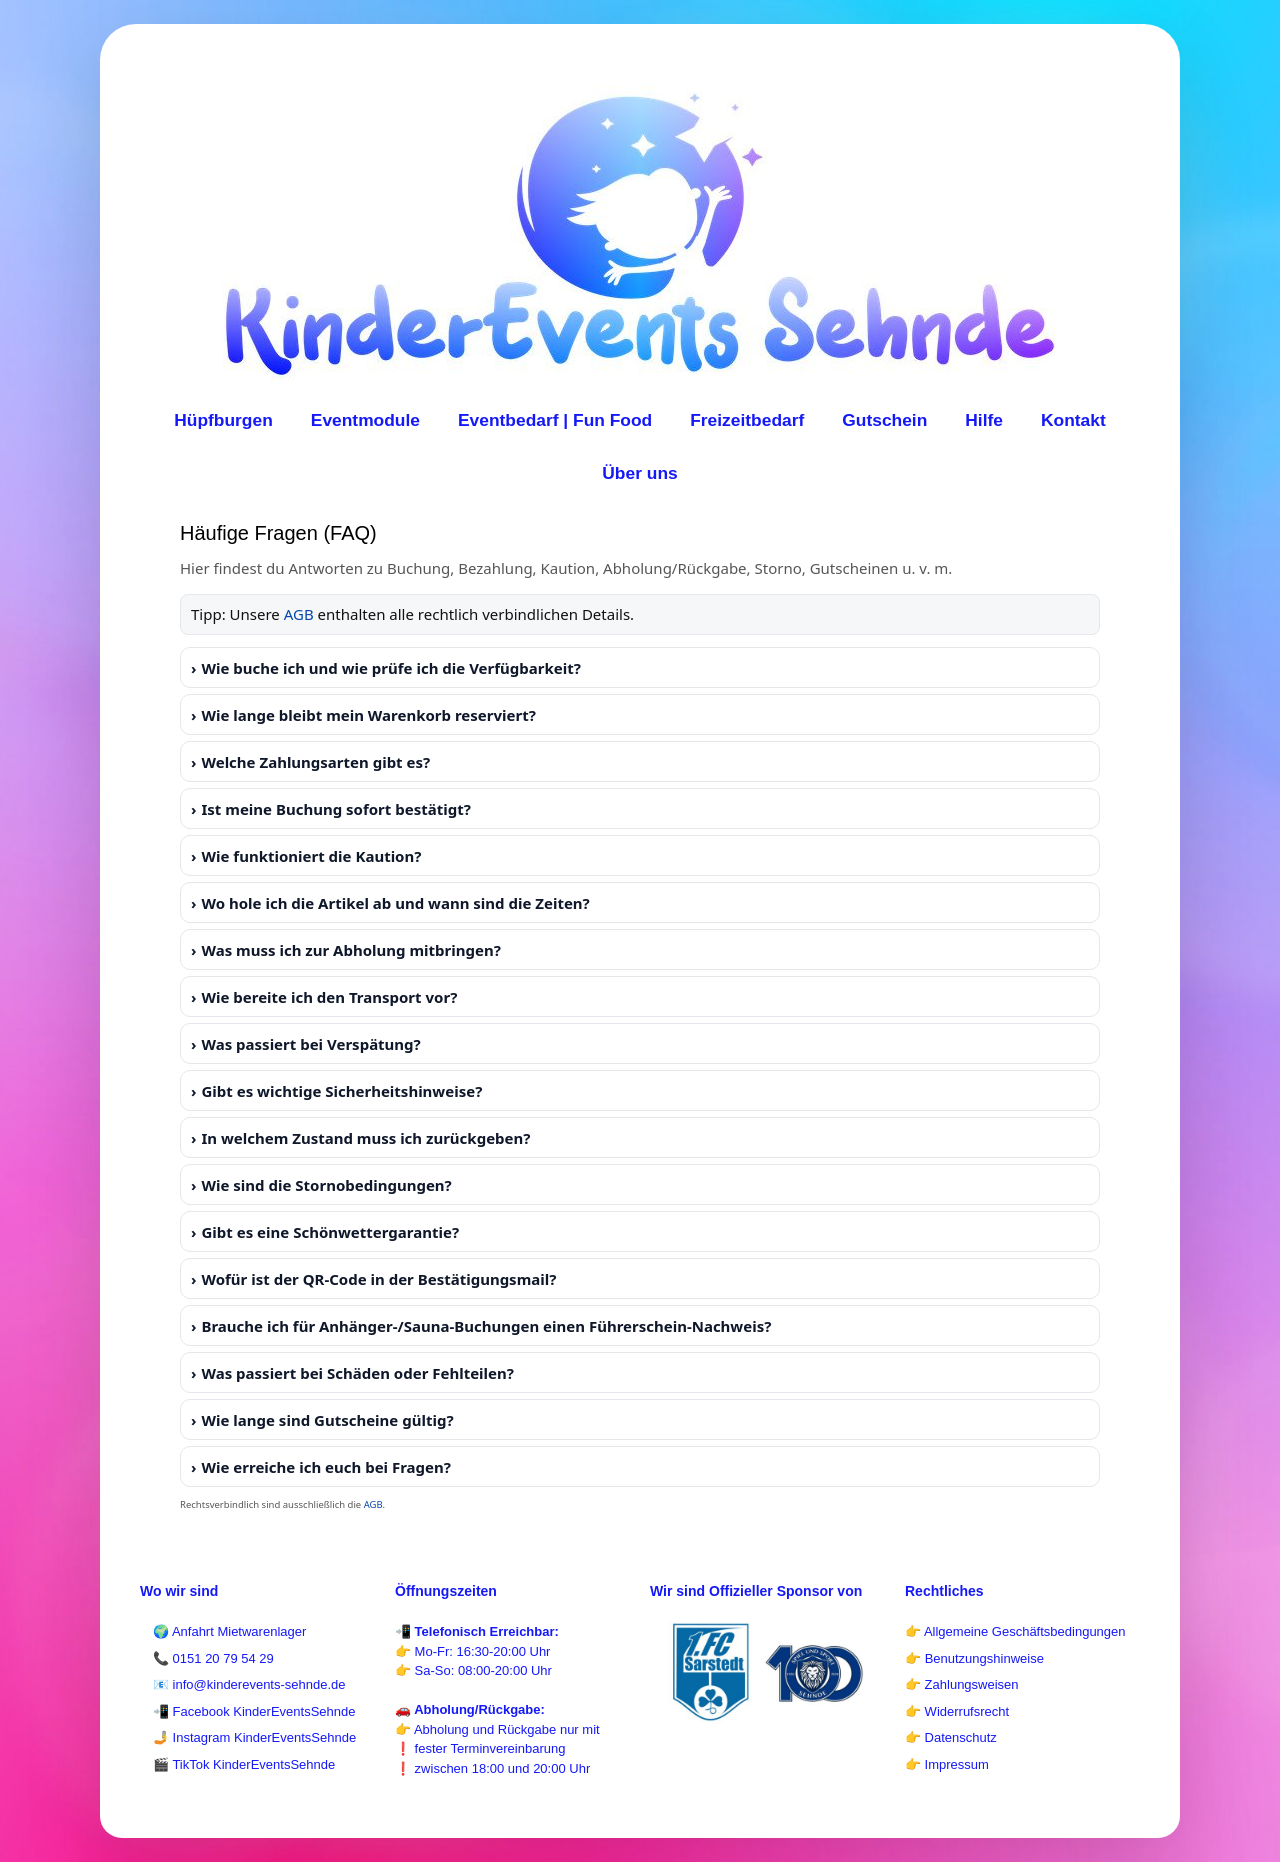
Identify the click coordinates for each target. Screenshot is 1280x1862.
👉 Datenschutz (951, 1737)
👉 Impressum (947, 1764)
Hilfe (984, 420)
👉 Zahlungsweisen (962, 1684)
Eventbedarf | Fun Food (555, 420)
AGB (299, 614)
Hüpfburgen (223, 420)
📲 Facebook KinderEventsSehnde (254, 1711)
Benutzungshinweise (984, 1658)
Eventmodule (365, 420)
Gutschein (884, 420)
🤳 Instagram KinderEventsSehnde (254, 1737)
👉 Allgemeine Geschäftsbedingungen (1015, 1631)
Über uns (639, 473)
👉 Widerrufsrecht (957, 1711)
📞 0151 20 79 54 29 (213, 1658)
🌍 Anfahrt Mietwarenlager (229, 1631)
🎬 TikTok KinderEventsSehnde (244, 1764)
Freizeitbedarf (747, 420)
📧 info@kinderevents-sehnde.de (249, 1684)
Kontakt (1073, 420)
